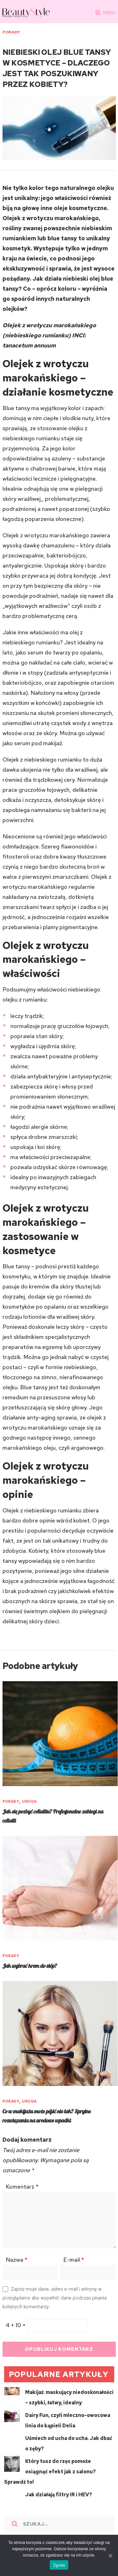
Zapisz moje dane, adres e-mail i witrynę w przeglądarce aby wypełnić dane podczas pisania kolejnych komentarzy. (55, 2298)
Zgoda (59, 2565)
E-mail (73, 2259)
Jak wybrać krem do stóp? (30, 1965)
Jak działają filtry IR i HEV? (58, 2494)
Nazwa (16, 2259)
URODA (29, 1801)
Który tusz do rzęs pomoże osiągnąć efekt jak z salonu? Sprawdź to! (50, 2471)
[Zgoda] (110, 2555)
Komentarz (22, 2186)
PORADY (11, 32)
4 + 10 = (16, 2325)
